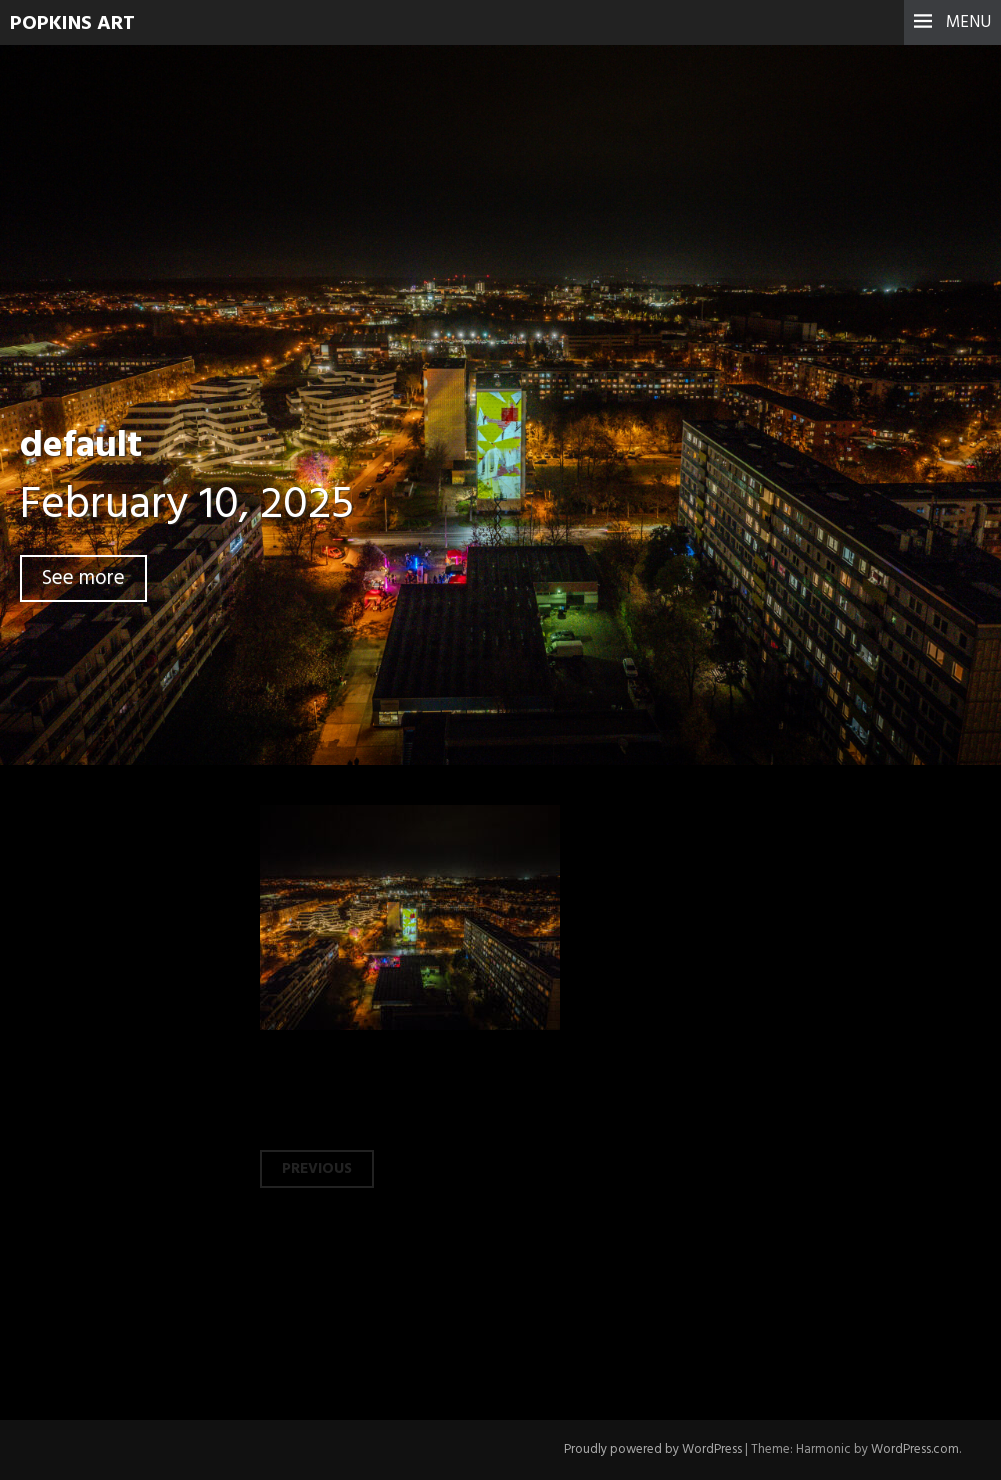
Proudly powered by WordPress (653, 1449)
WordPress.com (915, 1449)
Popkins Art (72, 24)
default (81, 446)
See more (83, 578)
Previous (317, 1169)
